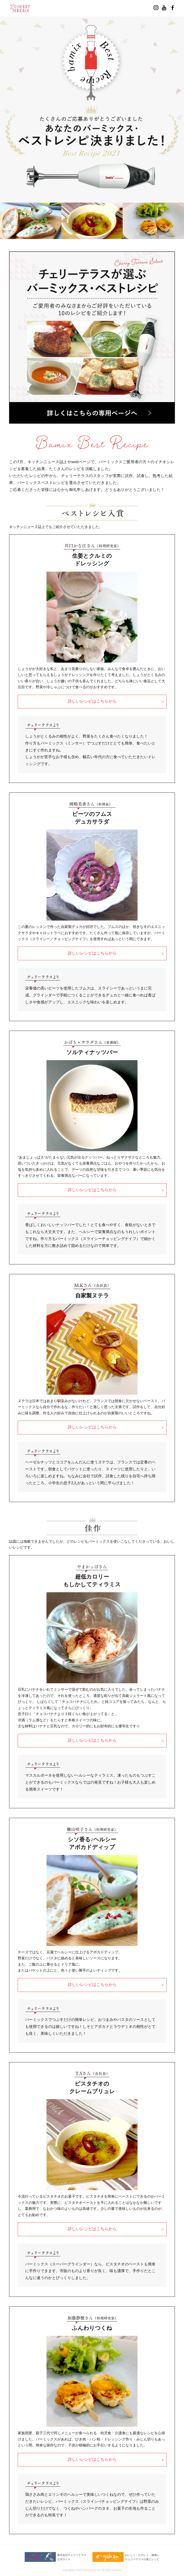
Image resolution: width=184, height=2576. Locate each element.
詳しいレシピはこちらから (92, 701)
